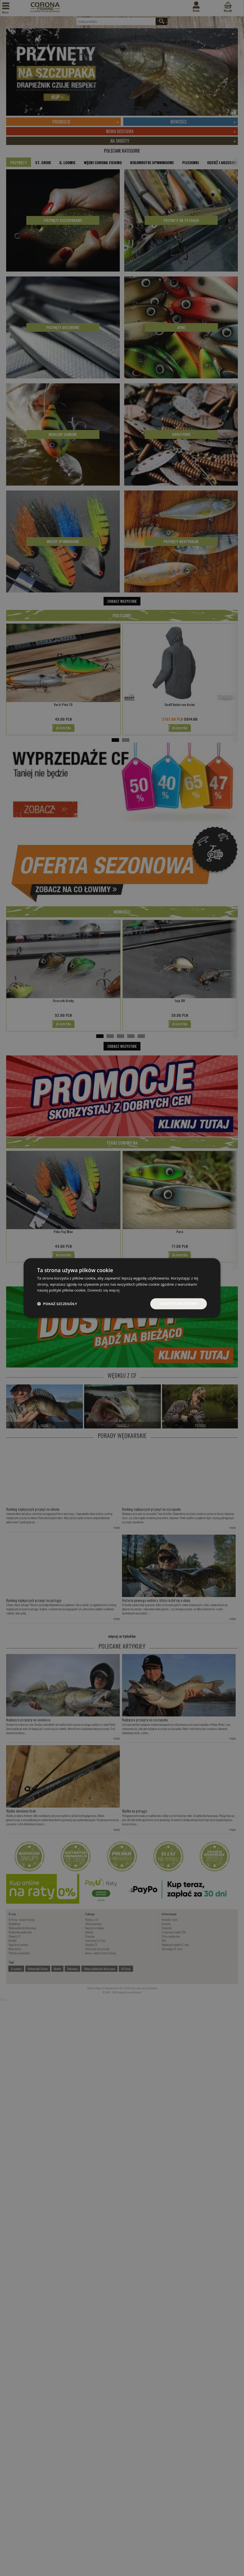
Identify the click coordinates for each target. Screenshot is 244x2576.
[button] (57, 1304)
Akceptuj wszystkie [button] (179, 1303)
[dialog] (122, 1288)
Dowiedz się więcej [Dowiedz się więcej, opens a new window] (103, 1290)
